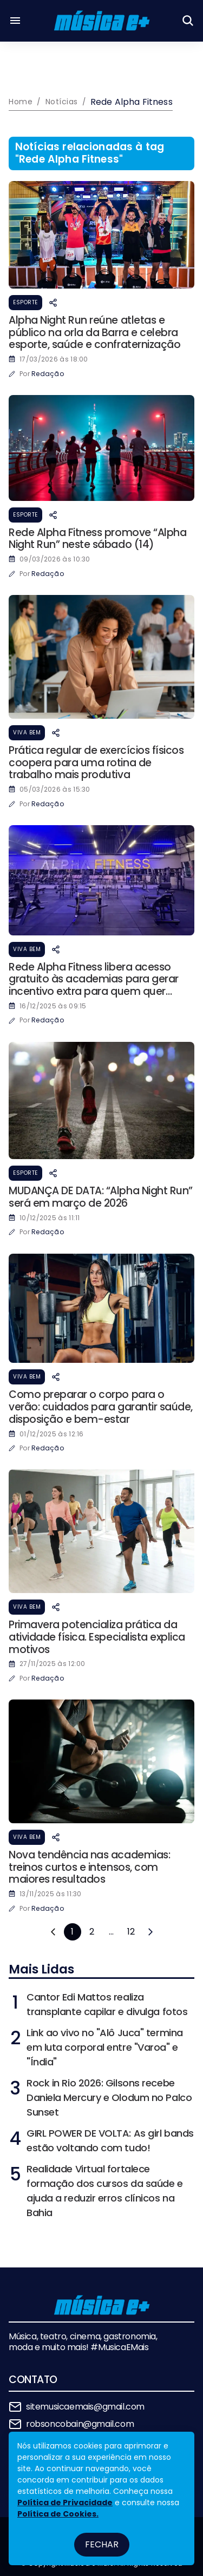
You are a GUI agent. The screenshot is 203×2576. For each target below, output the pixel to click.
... (111, 1931)
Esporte (25, 302)
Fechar (102, 2544)
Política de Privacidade (65, 2502)
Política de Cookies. (58, 2513)
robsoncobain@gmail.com (80, 2424)
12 (131, 1931)
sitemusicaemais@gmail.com (85, 2406)
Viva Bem (27, 732)
